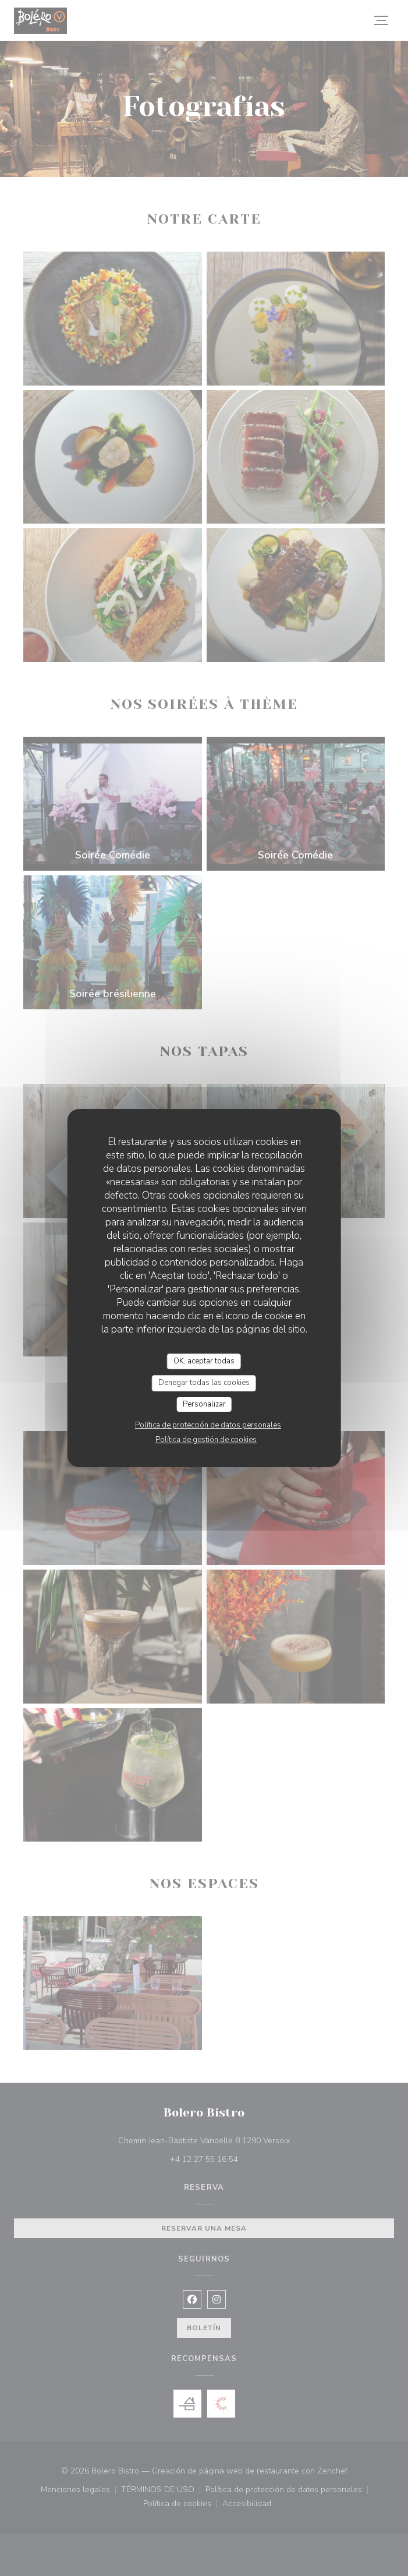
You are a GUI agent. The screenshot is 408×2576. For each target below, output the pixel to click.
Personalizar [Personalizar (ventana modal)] (204, 1404)
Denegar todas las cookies (204, 1382)
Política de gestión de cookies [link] (206, 1439)
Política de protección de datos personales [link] (208, 1425)
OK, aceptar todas (204, 1361)
